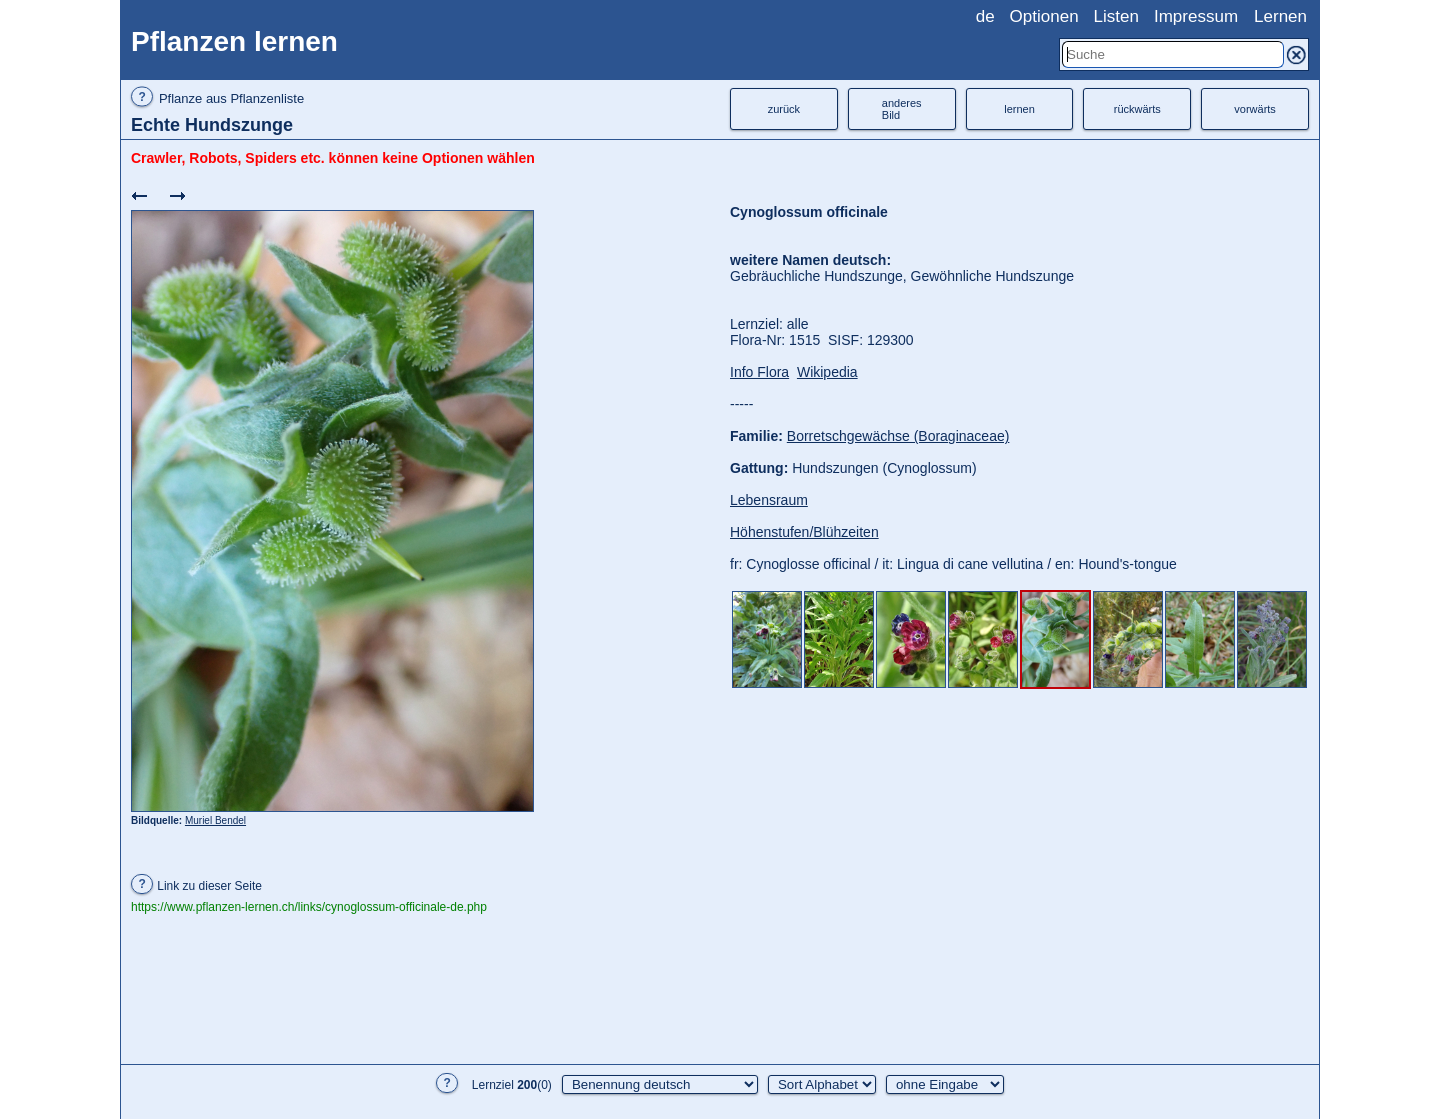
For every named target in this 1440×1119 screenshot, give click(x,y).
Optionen (1044, 16)
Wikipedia (827, 372)
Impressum (1196, 16)
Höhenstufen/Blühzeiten (804, 532)
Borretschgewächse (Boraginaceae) (898, 436)
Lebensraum (769, 500)
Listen (1116, 16)
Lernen (1280, 16)
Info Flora (759, 372)
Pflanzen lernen (234, 41)
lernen (1019, 109)
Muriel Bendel (215, 820)
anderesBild (902, 109)
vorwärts (1255, 109)
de (985, 16)
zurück (784, 109)
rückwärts (1137, 109)
